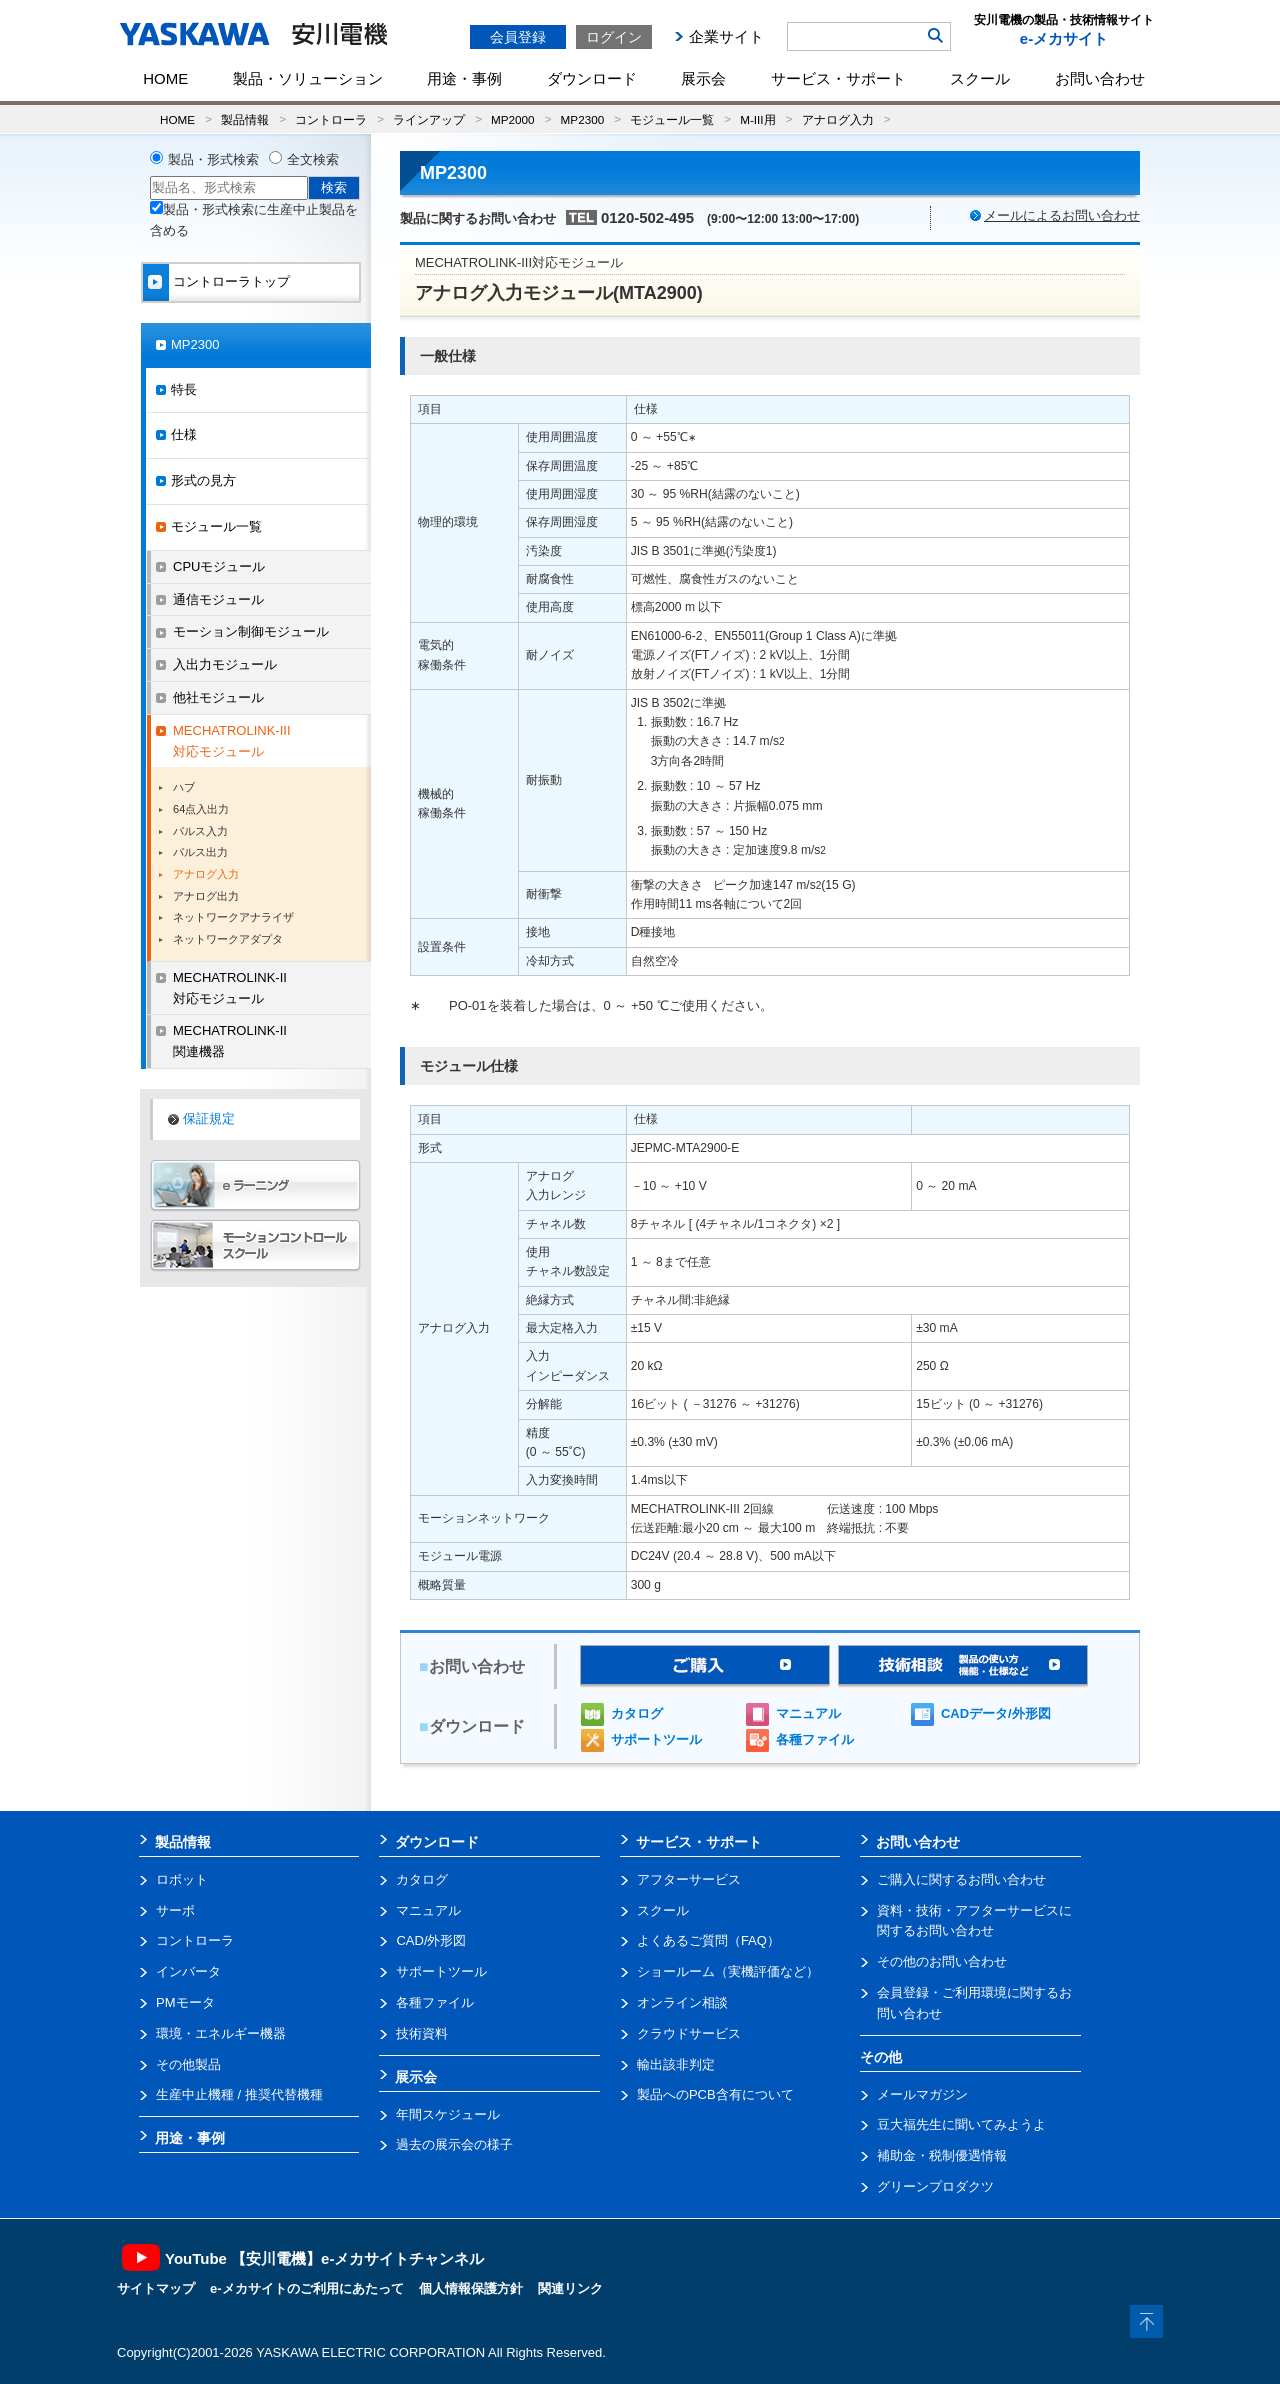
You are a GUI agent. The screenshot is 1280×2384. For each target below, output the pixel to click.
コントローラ (331, 119)
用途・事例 (464, 78)
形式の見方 (203, 480)
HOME (165, 78)
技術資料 (422, 2033)
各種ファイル (815, 1739)
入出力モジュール (225, 664)
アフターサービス (689, 1879)
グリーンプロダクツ (935, 2186)
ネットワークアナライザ (233, 917)
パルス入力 (200, 831)
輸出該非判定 (676, 2064)
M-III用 (757, 119)
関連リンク (570, 2288)
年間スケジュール (448, 2114)
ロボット (182, 1879)
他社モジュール (218, 697)
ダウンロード (592, 78)
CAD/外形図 (431, 1940)
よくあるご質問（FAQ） (708, 1940)
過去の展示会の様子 (454, 2144)
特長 (184, 389)
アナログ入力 (838, 119)
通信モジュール (218, 599)
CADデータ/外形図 (996, 1713)
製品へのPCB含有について (715, 2094)
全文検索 (313, 159)
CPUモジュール (219, 566)
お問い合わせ (1100, 78)
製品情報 (245, 119)
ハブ (184, 787)
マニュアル (808, 1713)
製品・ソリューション (308, 78)
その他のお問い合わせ (942, 1961)
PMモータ (185, 2002)
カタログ (637, 1713)
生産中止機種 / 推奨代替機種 (239, 2094)
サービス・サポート (838, 78)
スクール (980, 78)
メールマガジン (922, 2094)
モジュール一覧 (672, 119)
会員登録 (518, 37)
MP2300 (583, 119)
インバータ (188, 1971)
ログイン (614, 37)
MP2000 (513, 119)
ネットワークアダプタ (228, 939)
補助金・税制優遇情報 (942, 2155)
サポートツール (656, 1739)
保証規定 (209, 1118)
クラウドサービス (689, 2033)
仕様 (184, 434)
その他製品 (188, 2064)
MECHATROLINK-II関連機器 (230, 1041)
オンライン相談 (682, 2002)
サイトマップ (156, 2288)
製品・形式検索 (213, 159)
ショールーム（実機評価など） (728, 1971)
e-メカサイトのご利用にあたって (307, 2288)
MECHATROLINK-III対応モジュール (232, 741)
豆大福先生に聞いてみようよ (961, 2124)
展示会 (703, 78)
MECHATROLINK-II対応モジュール (230, 988)
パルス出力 (200, 852)
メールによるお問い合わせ (1062, 215)
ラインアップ (429, 119)
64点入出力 (201, 809)
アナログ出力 (206, 896)
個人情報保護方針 (471, 2288)
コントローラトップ (231, 281)
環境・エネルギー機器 (221, 2033)
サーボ (175, 1910)
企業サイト (726, 36)
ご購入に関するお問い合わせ (961, 1879)
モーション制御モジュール (251, 631)
